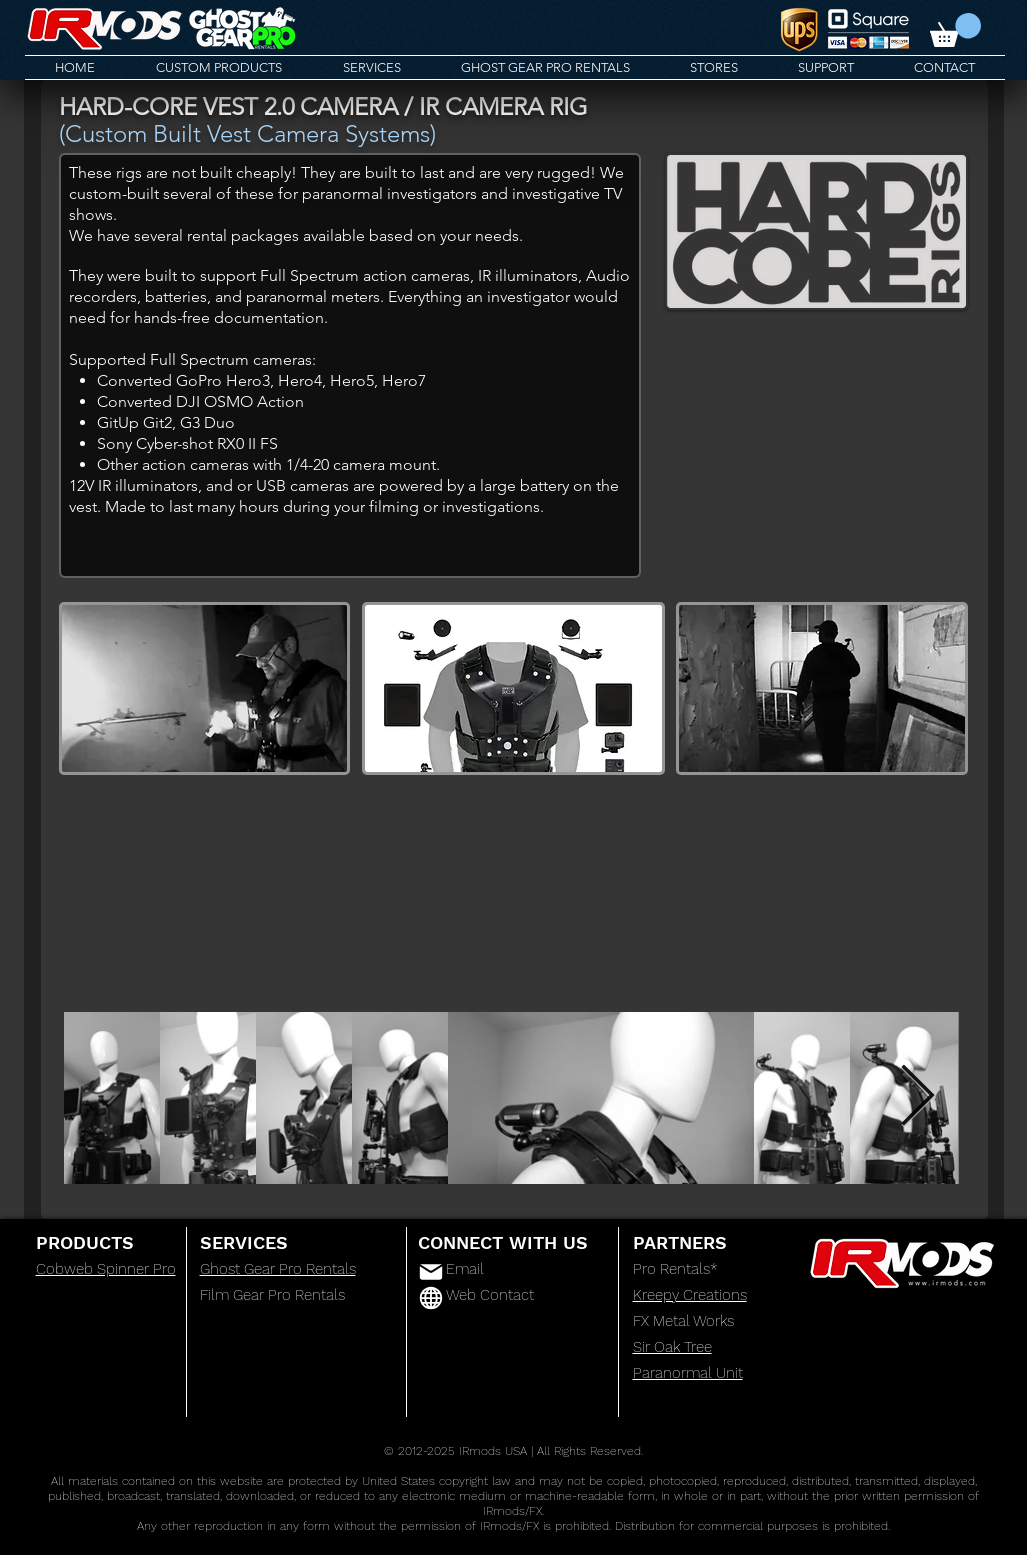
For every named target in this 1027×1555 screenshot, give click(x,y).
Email (465, 1269)
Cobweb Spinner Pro (106, 1269)
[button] (955, 30)
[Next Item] (917, 1097)
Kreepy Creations (690, 1295)
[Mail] (431, 1272)
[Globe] (431, 1298)
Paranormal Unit (688, 1373)
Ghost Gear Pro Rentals (278, 1269)
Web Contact (490, 1295)
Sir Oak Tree (672, 1347)
